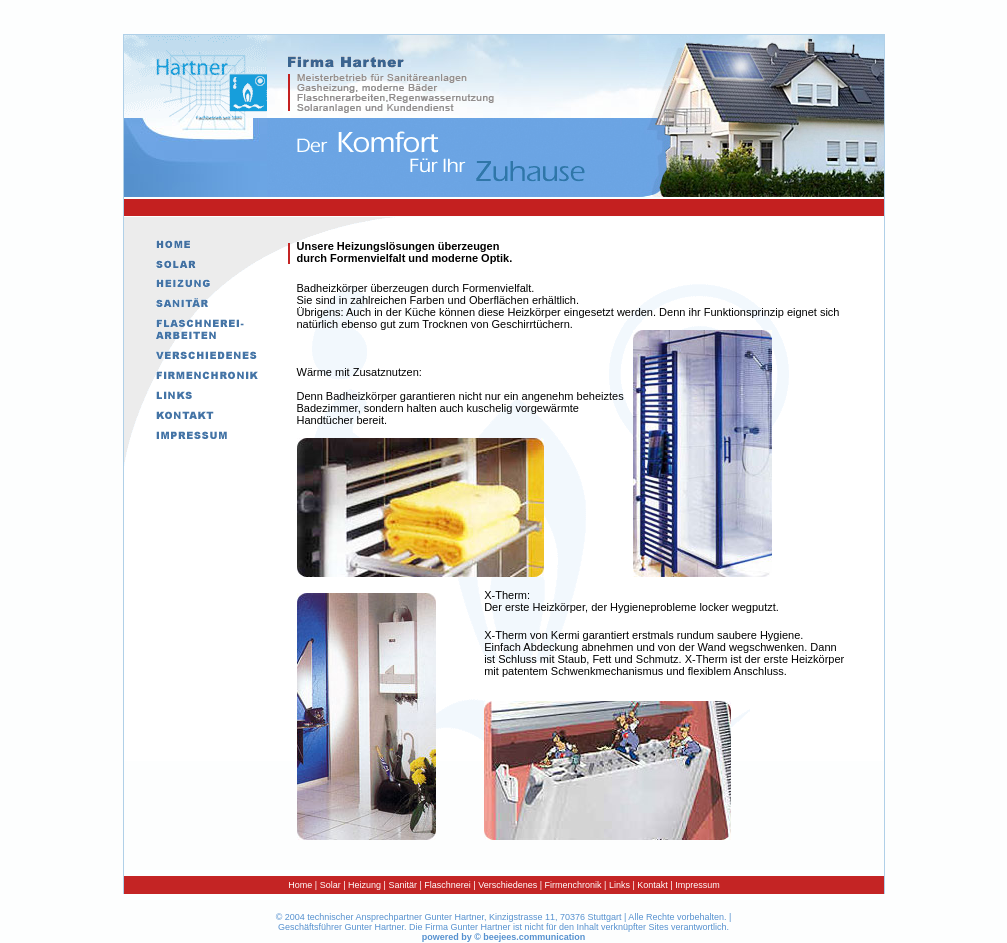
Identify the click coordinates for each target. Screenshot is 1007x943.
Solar (330, 885)
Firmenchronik (573, 885)
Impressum (697, 885)
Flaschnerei (447, 885)
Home (300, 885)
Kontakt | (654, 885)
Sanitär (402, 885)
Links (618, 885)
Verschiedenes (507, 885)
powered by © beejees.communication (504, 937)
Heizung (364, 885)
